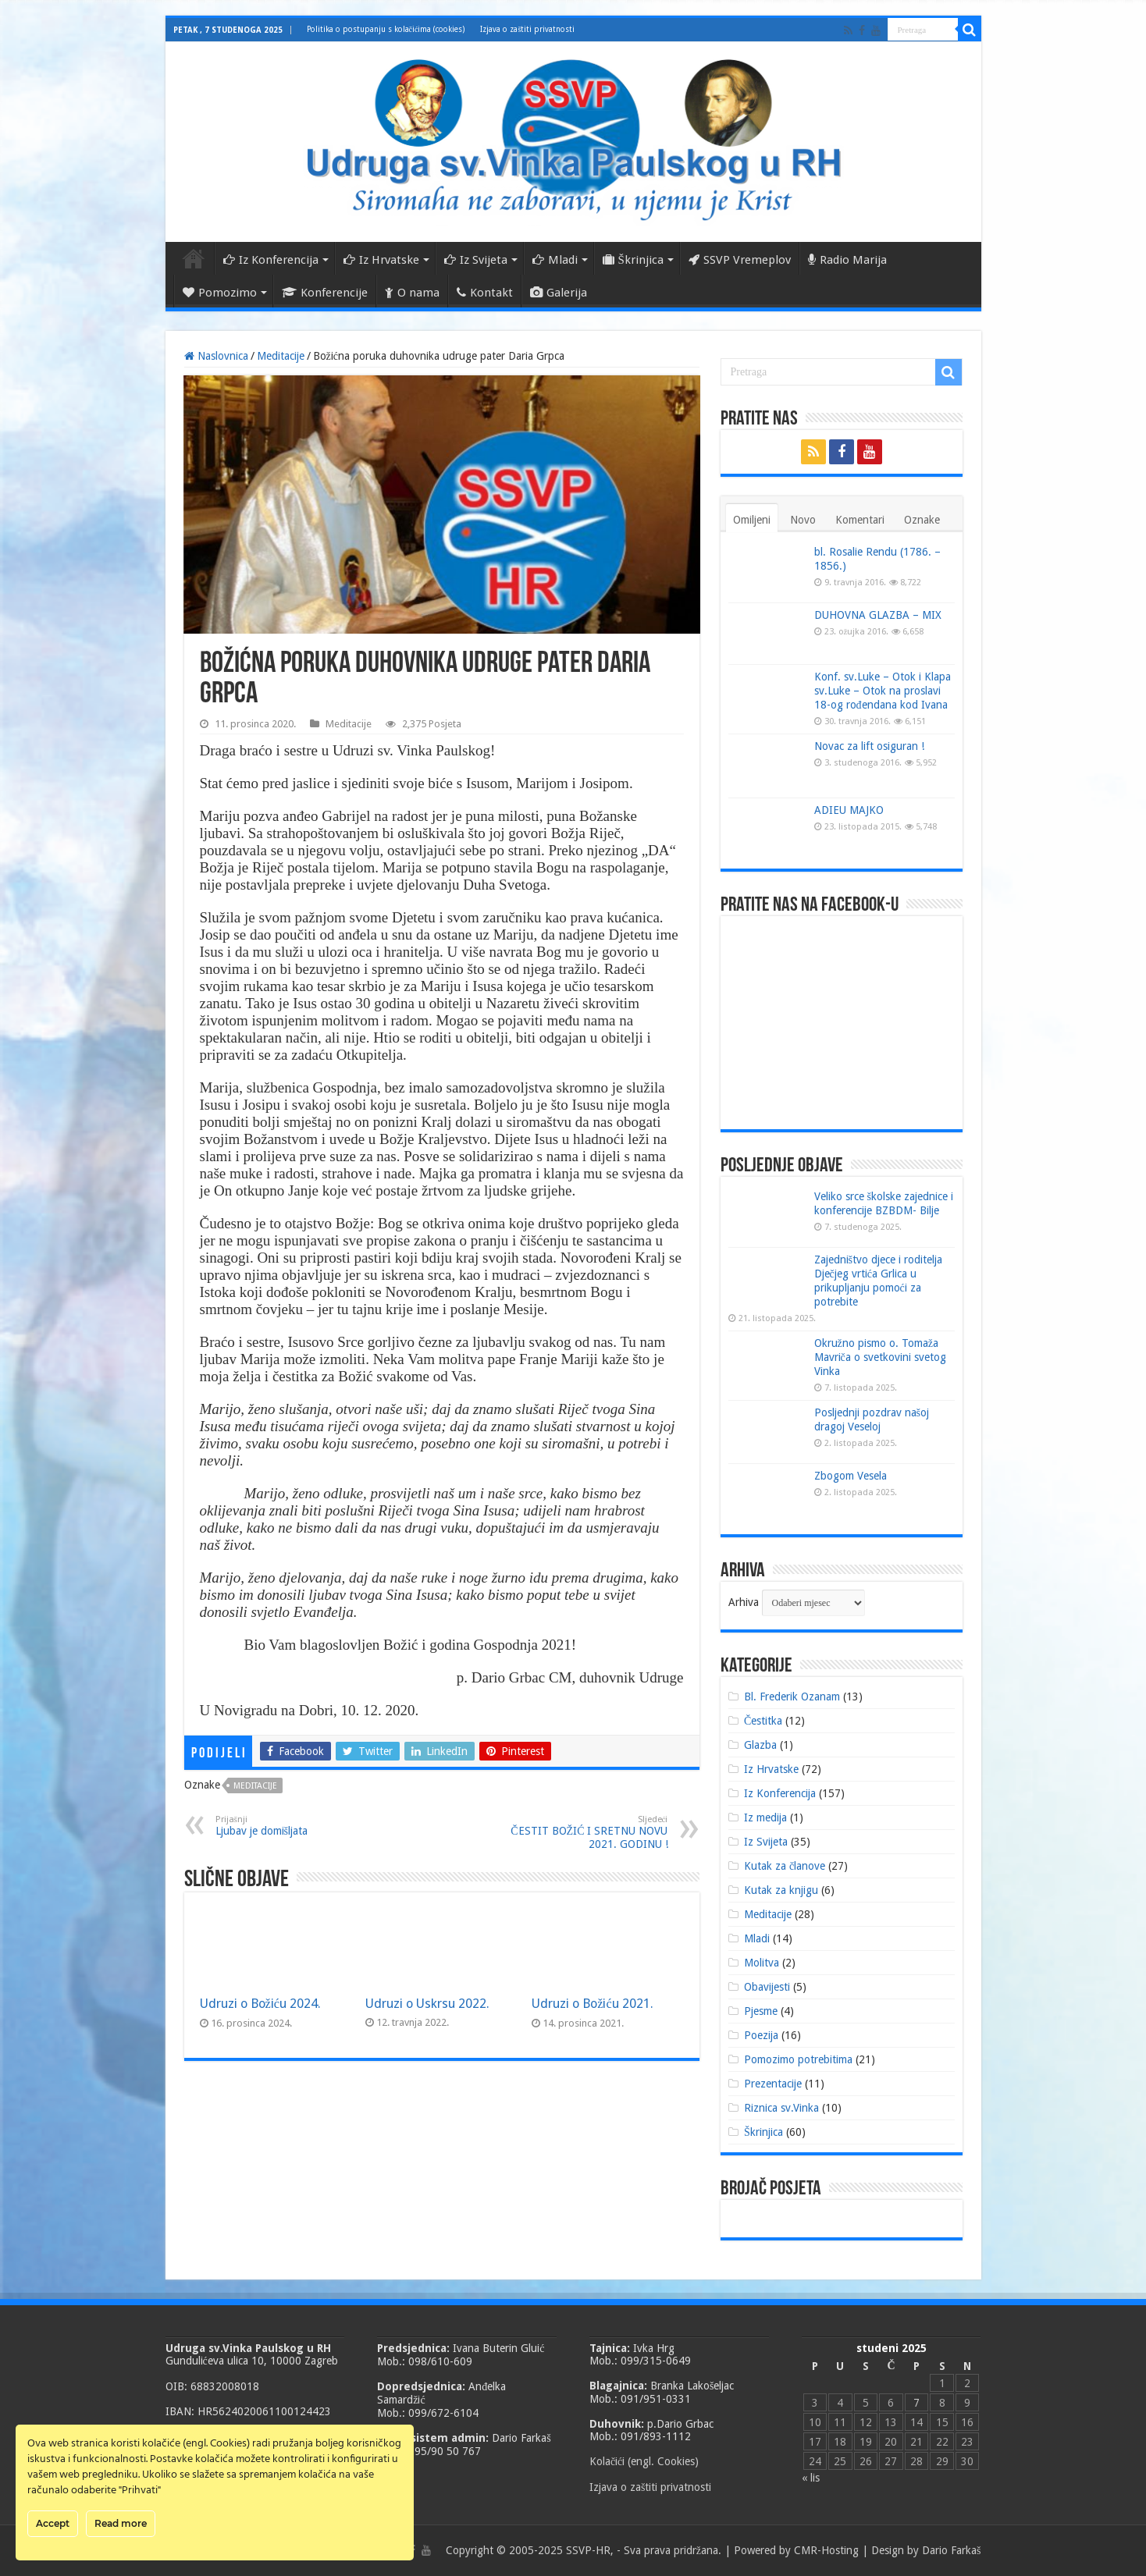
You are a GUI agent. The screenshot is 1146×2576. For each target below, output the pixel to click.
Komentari (859, 519)
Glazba (760, 1745)
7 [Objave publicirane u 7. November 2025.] (916, 2403)
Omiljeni (752, 519)
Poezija (761, 2035)
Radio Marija (847, 260)
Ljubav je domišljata (295, 1825)
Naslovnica (193, 258)
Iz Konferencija (271, 260)
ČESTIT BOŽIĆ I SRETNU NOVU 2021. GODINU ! (588, 1832)
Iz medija (765, 1817)
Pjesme (761, 2011)
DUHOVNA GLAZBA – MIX (877, 615)
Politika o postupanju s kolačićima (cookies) (386, 29)
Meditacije (280, 356)
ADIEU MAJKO (849, 810)
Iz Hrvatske (381, 260)
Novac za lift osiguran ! (869, 746)
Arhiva (743, 1602)
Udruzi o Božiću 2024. (261, 2003)
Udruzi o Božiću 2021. (592, 2003)
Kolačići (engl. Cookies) (644, 2461)
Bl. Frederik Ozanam (792, 1696)
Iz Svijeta (475, 260)
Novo (803, 519)
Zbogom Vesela (850, 1475)
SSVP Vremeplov (740, 260)
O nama (412, 293)
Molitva (761, 1962)
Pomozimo (220, 293)
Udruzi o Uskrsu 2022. (427, 2003)
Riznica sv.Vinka (781, 2108)
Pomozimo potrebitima (798, 2059)
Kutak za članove (784, 1866)
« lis (811, 2477)
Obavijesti (767, 1987)
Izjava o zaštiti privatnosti (527, 29)
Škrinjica (633, 260)
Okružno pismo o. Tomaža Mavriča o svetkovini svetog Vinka (880, 1357)
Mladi (555, 260)
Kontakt (485, 293)
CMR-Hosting (826, 2550)
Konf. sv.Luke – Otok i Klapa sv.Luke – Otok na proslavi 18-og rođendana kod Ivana (882, 690)
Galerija (558, 293)
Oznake (922, 519)
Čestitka (763, 1720)
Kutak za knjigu (781, 1890)
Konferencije (325, 293)
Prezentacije (773, 2083)
